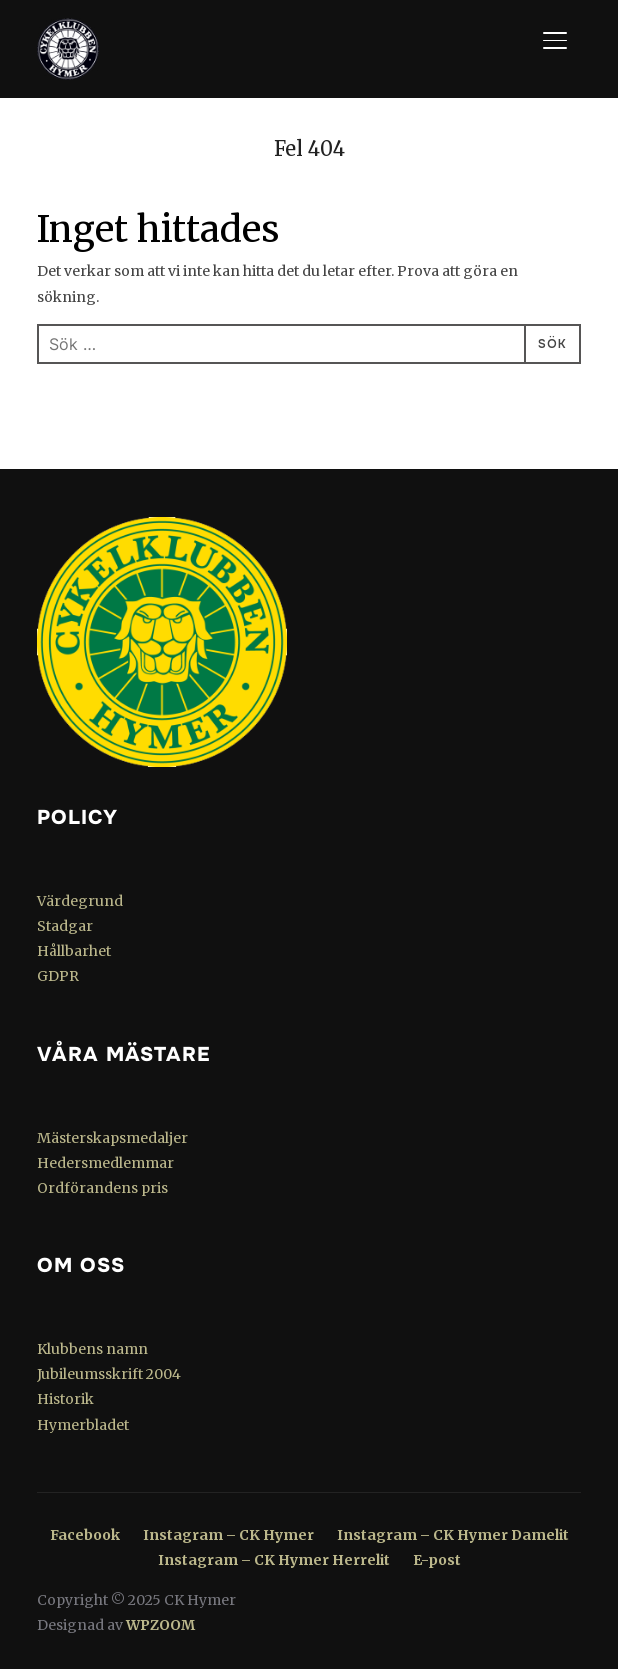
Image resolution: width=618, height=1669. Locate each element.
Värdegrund (80, 901)
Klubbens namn (92, 1349)
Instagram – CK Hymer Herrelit (274, 1560)
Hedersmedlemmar (105, 1163)
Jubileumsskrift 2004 (109, 1374)
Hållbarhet (74, 951)
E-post (437, 1560)
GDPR (58, 976)
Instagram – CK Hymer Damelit (453, 1535)
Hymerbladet (83, 1425)
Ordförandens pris (102, 1188)
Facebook (85, 1535)
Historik (65, 1399)
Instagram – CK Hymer (228, 1535)
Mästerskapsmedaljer (112, 1138)
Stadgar (65, 926)
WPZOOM (160, 1625)
